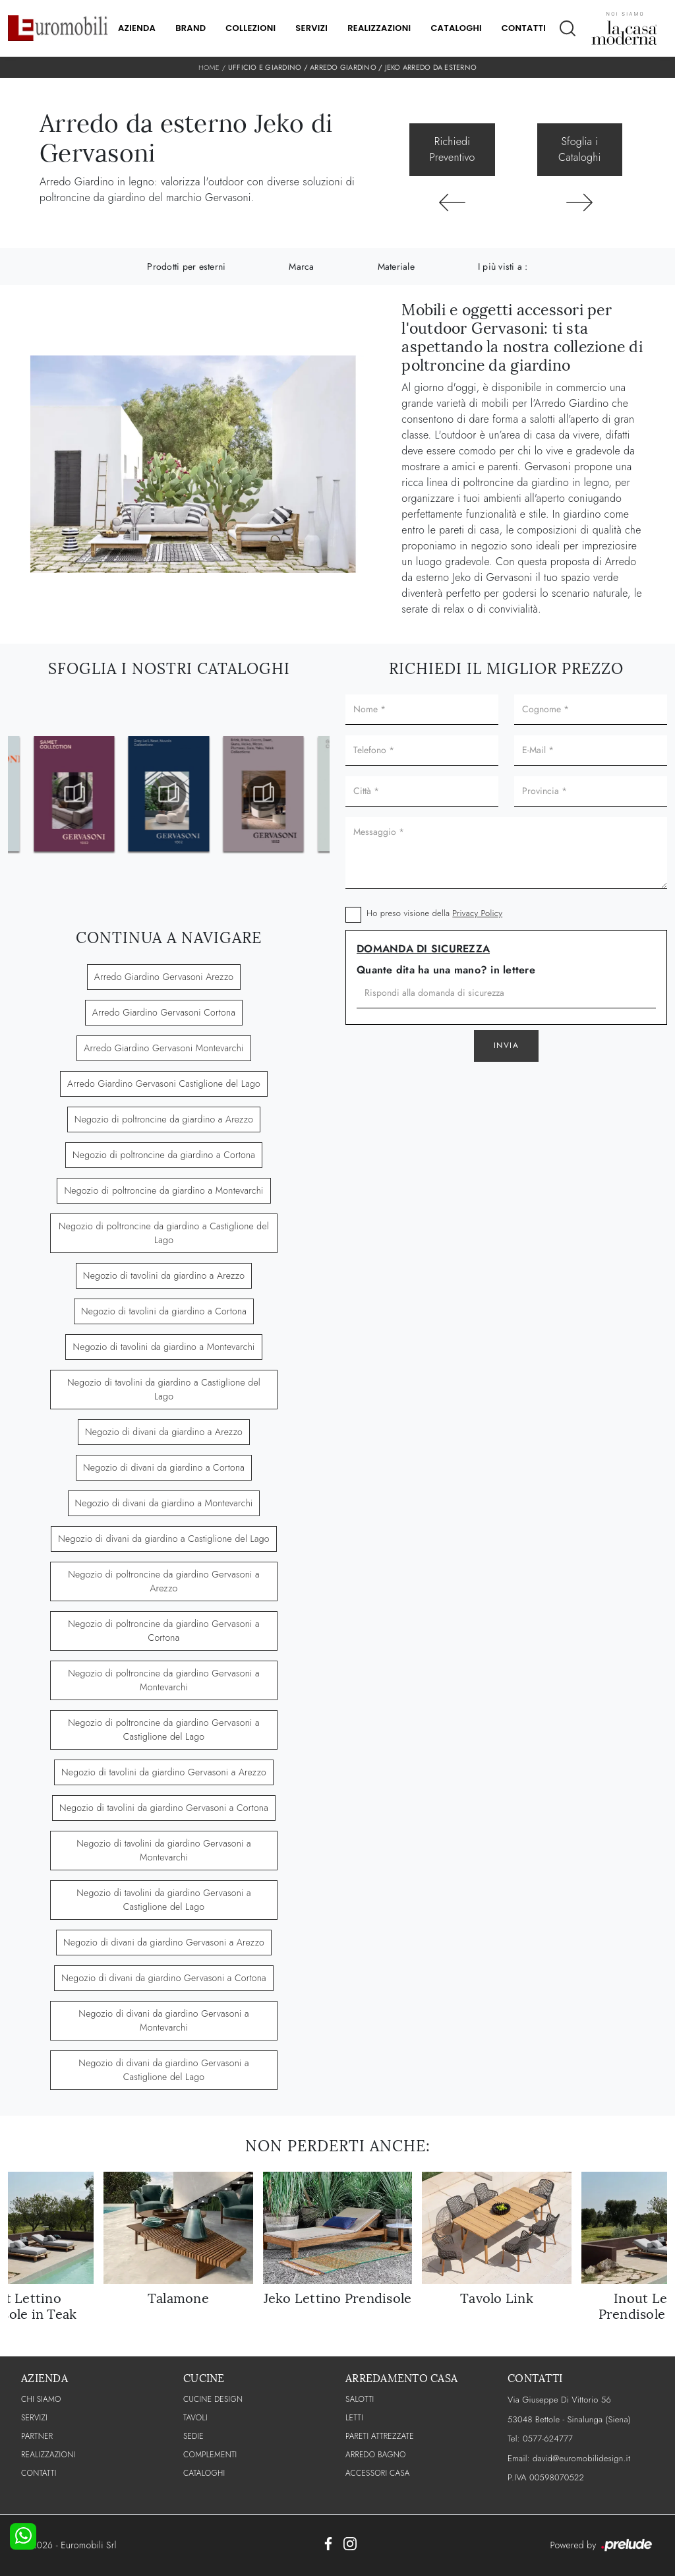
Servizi (311, 28)
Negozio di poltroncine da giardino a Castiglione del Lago (164, 1232)
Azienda (137, 28)
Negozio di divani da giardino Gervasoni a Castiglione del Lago (163, 2069)
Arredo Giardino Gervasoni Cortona (163, 1012)
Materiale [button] (396, 266)
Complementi (210, 2455)
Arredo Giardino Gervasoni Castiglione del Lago (163, 1083)
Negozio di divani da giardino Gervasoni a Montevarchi (163, 2020)
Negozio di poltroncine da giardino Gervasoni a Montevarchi (164, 1680)
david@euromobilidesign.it (581, 2458)
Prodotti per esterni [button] (186, 266)
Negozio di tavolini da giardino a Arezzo (164, 1275)
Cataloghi (455, 28)
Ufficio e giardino (265, 67)
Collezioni (250, 28)
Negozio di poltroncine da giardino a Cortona (164, 1154)
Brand (190, 28)
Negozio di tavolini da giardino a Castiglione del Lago (163, 1389)
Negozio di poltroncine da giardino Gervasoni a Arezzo (164, 1581)
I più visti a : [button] (503, 266)
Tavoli (195, 2418)
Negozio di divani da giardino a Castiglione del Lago (163, 1538)
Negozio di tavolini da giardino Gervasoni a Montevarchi (163, 1850)
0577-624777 (548, 2438)
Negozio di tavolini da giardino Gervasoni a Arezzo (163, 1772)
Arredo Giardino (343, 67)
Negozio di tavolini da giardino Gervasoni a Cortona (163, 1807)
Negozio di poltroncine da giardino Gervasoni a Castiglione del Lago (164, 1729)
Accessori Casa (377, 2473)
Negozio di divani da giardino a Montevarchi (164, 1503)
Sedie (193, 2436)
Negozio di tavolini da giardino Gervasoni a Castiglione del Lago (163, 1899)
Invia (506, 1045)
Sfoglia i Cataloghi (579, 149)
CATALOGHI (204, 2473)
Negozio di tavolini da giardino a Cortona (164, 1311)
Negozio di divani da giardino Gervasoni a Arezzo (163, 1942)
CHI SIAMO (41, 2399)
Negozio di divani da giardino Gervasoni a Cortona (163, 1977)
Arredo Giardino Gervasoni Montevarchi (163, 1048)
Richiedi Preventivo (452, 149)
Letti (354, 2418)
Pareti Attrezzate (379, 2436)
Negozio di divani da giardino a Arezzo (164, 1431)
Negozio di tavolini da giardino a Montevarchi (163, 1346)
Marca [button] (301, 266)
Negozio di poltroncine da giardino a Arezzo (163, 1119)
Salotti (359, 2399)
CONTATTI (39, 2473)
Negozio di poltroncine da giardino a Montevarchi (163, 1190)
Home (209, 67)
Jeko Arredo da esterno (431, 67)
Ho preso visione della (434, 913)
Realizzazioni (379, 28)
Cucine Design (213, 2399)
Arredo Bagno (375, 2455)
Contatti (524, 28)
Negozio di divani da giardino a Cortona (164, 1467)
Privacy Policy (477, 913)
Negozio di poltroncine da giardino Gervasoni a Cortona (164, 1630)
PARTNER (37, 2436)
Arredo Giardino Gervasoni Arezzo (163, 976)
